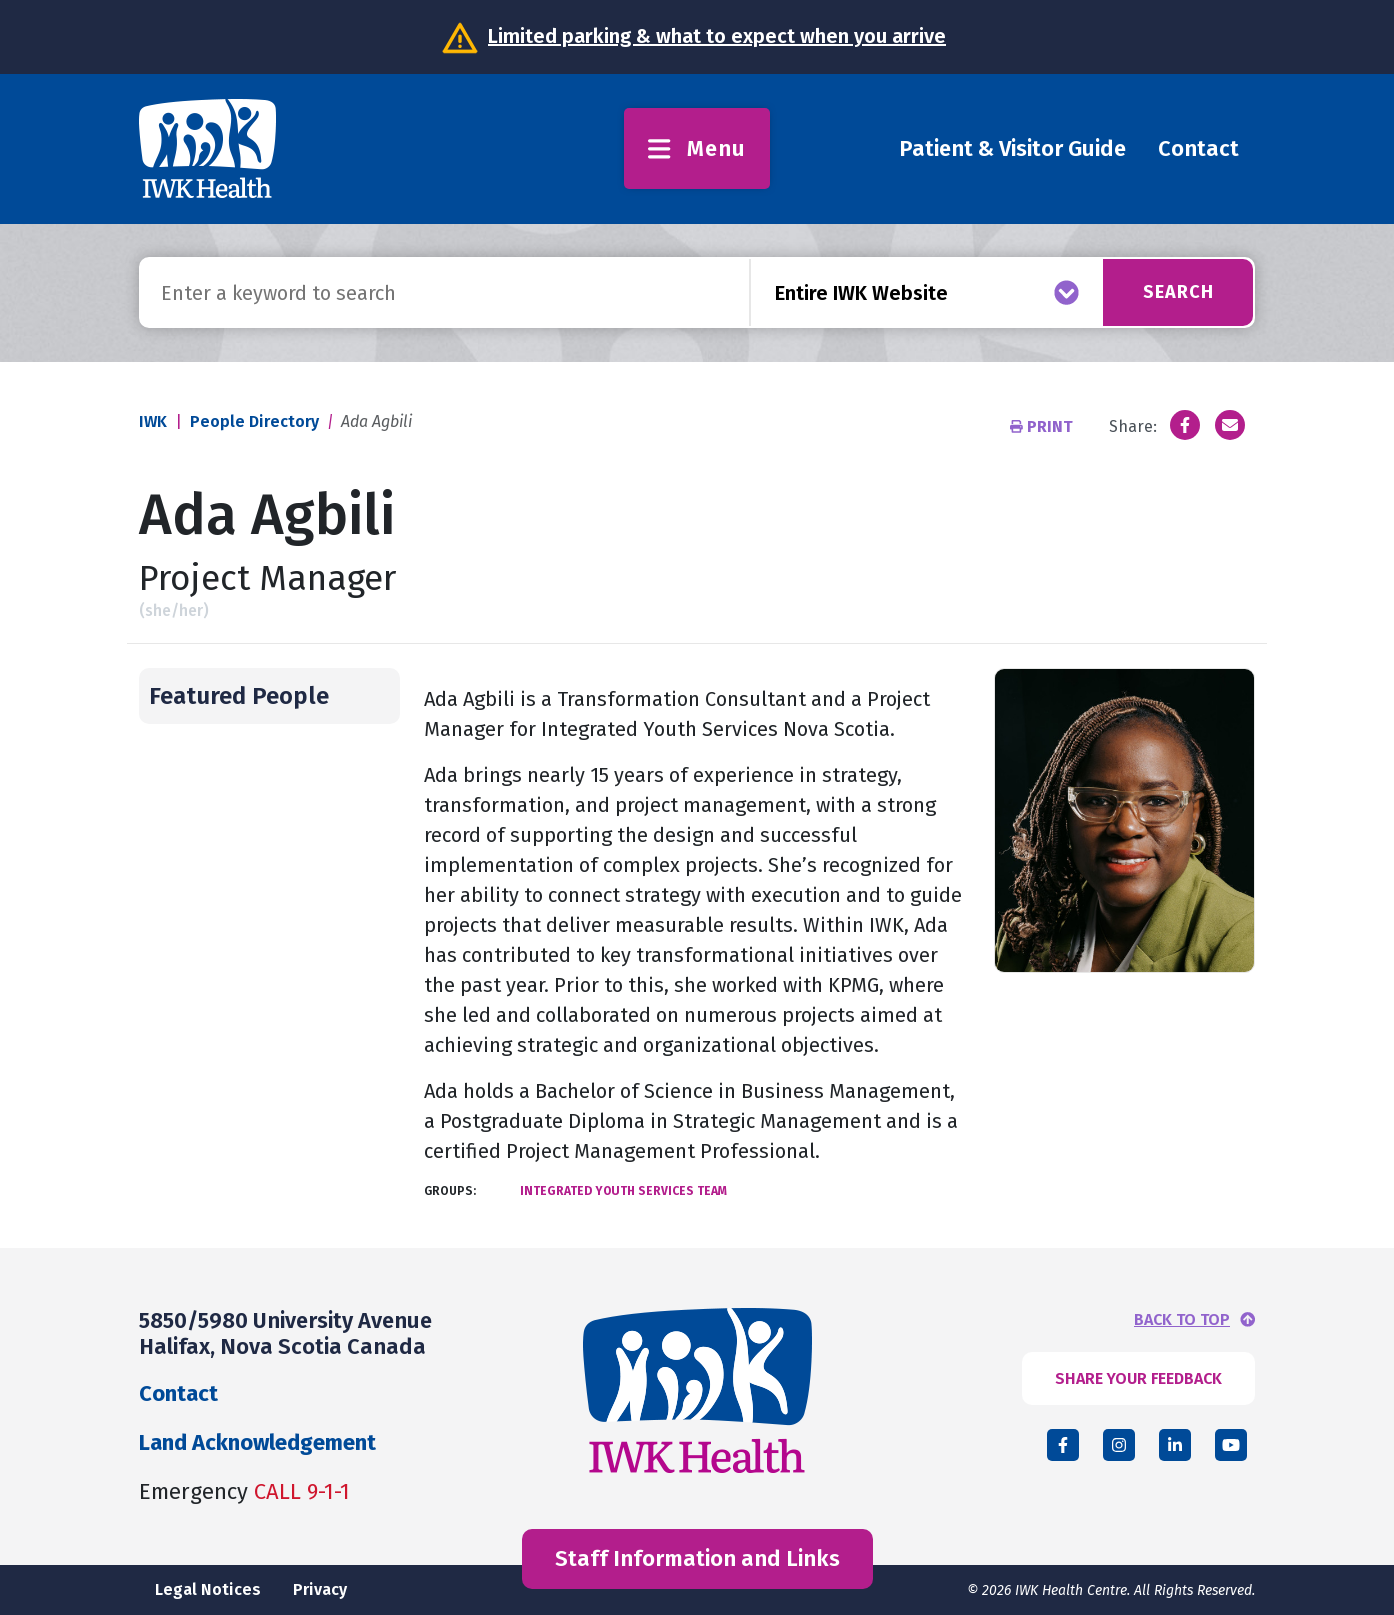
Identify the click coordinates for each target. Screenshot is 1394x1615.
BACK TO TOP (1182, 1320)
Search (1178, 292)
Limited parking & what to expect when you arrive (717, 36)
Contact (1198, 148)
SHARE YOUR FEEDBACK (1138, 1378)
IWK (153, 421)
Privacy (320, 1589)
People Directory (254, 421)
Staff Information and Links (697, 1558)
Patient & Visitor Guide (1012, 148)
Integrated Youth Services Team (623, 1191)
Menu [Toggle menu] (696, 148)
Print (1043, 426)
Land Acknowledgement (257, 1442)
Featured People (239, 696)
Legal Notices (208, 1589)
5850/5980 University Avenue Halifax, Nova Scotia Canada (285, 1333)
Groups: (450, 1191)
